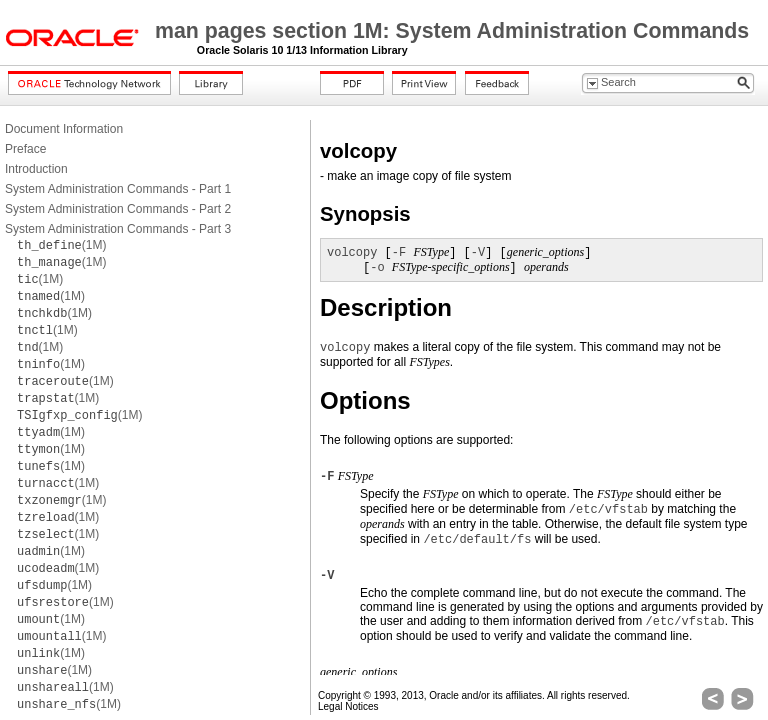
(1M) (61, 245)
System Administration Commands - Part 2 (118, 209)
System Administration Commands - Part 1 (118, 189)
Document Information (64, 129)
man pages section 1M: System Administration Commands (452, 31)
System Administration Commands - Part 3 (118, 229)
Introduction (36, 169)
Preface (25, 149)
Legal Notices (348, 706)
